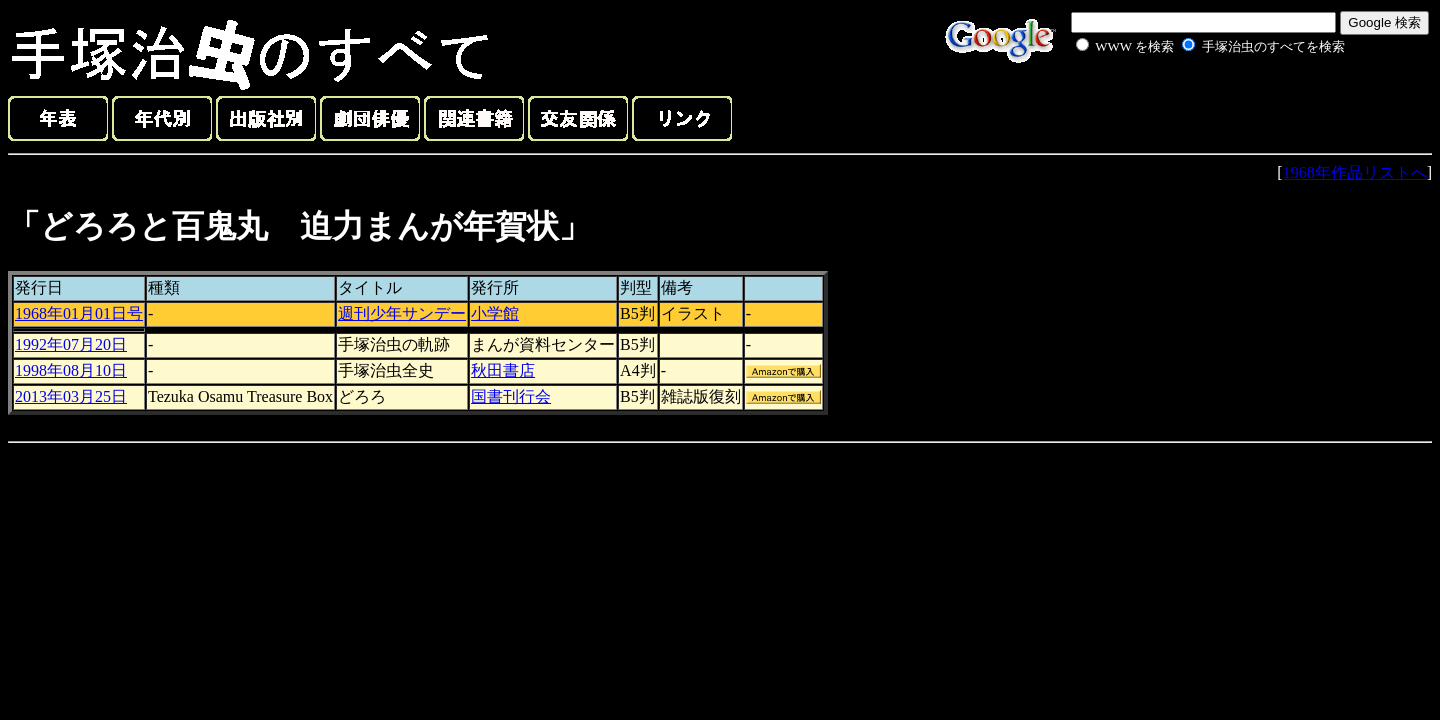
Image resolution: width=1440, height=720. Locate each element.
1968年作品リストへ (1355, 172)
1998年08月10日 (71, 370)
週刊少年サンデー (402, 313)
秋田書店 (503, 370)
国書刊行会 (511, 396)
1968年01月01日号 (79, 313)
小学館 (495, 313)
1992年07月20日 (71, 344)
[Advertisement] (1188, 104)
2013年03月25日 (71, 396)
